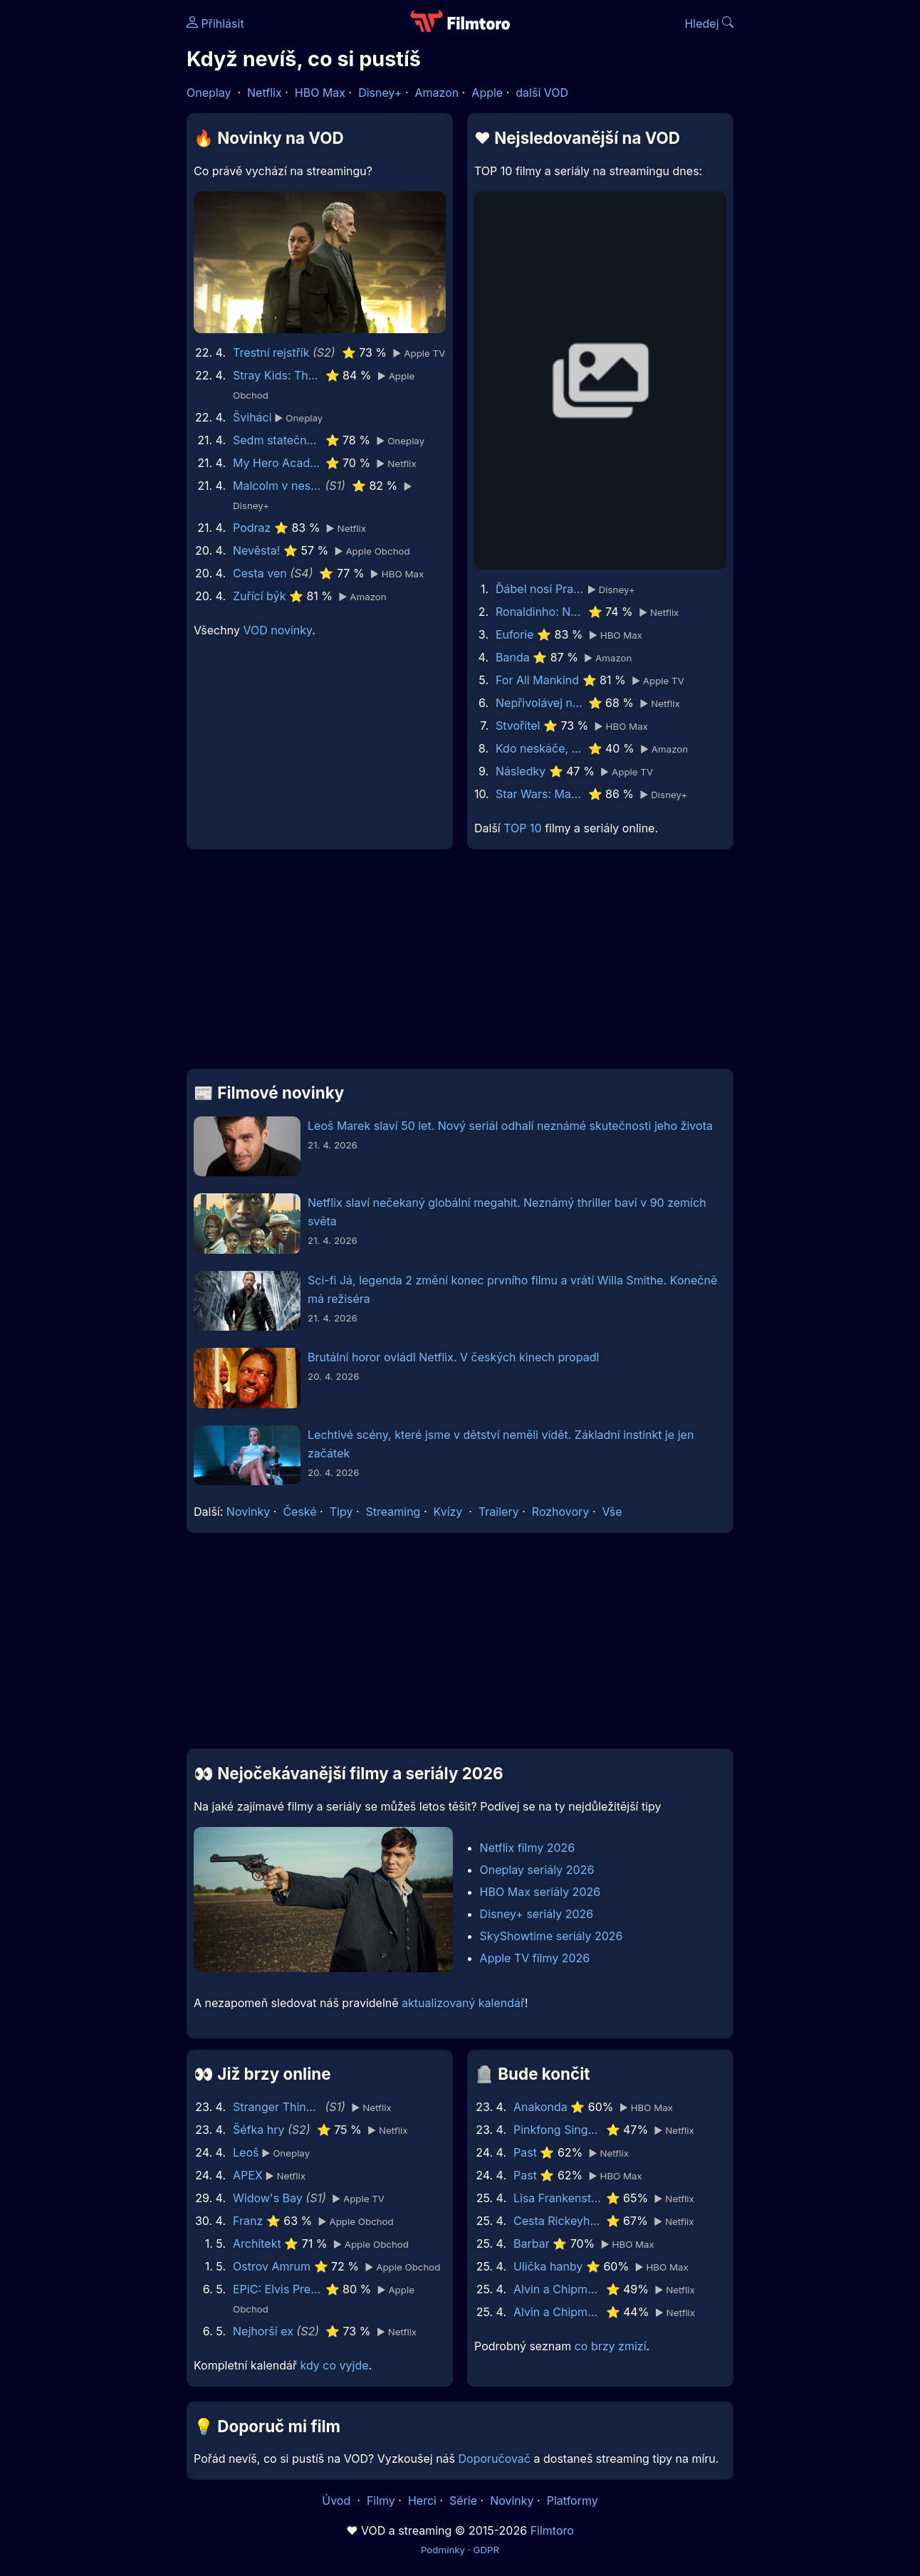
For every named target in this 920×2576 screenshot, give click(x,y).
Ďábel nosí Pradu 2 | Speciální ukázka (540, 589)
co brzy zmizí (611, 2346)
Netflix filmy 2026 (527, 1848)
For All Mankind (537, 680)
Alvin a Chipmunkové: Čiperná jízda (557, 2289)
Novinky (248, 1511)
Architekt (257, 2243)
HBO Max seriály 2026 (540, 1892)
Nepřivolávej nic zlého (540, 703)
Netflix (264, 92)
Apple (487, 92)
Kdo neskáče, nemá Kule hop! (540, 748)
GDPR (486, 2549)
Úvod (337, 2500)
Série (463, 2500)
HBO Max (320, 92)
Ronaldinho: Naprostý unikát (540, 611)
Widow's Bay (268, 2198)
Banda (513, 657)
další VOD (542, 92)
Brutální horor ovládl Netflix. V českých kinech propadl (453, 1357)
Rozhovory (561, 1511)
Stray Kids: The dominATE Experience (277, 375)
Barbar (531, 2243)
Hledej (708, 23)
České (299, 1511)
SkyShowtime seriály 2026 (551, 1936)
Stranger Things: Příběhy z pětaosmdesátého (277, 2107)
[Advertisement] (460, 964)
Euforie (515, 634)
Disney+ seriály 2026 (537, 1914)
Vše (612, 1511)
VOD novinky (277, 630)
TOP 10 (522, 828)
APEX (248, 2175)
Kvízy (448, 1511)
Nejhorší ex (263, 2331)
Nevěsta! (256, 550)
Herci (422, 2500)
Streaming (393, 1511)
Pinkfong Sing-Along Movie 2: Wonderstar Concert (557, 2129)
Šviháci (252, 417)
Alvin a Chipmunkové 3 (557, 2312)
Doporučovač (494, 2458)
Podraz (252, 527)
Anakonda (540, 2107)
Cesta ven (260, 573)
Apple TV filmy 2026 (535, 1958)
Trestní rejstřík (271, 352)
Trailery (499, 1511)
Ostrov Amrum (271, 2266)
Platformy (572, 2500)
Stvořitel (518, 725)
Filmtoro (552, 2530)
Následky (520, 771)
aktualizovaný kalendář (463, 2003)
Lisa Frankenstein (557, 2198)
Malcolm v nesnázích (277, 485)
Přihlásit (215, 23)
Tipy (341, 1511)
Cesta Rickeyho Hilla (557, 2221)
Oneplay (209, 92)
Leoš (245, 2152)
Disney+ (380, 92)
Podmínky (443, 2549)
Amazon (437, 92)
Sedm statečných (277, 440)
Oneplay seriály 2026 (537, 1870)
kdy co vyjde (334, 2365)
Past (525, 2152)
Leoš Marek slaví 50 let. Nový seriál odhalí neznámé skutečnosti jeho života (510, 1126)
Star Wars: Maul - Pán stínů (540, 794)
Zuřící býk (259, 596)
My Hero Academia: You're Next (277, 463)
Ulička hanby (547, 2266)
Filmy (381, 2500)
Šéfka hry (259, 2129)
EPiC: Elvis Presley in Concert (277, 2289)
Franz (248, 2221)
